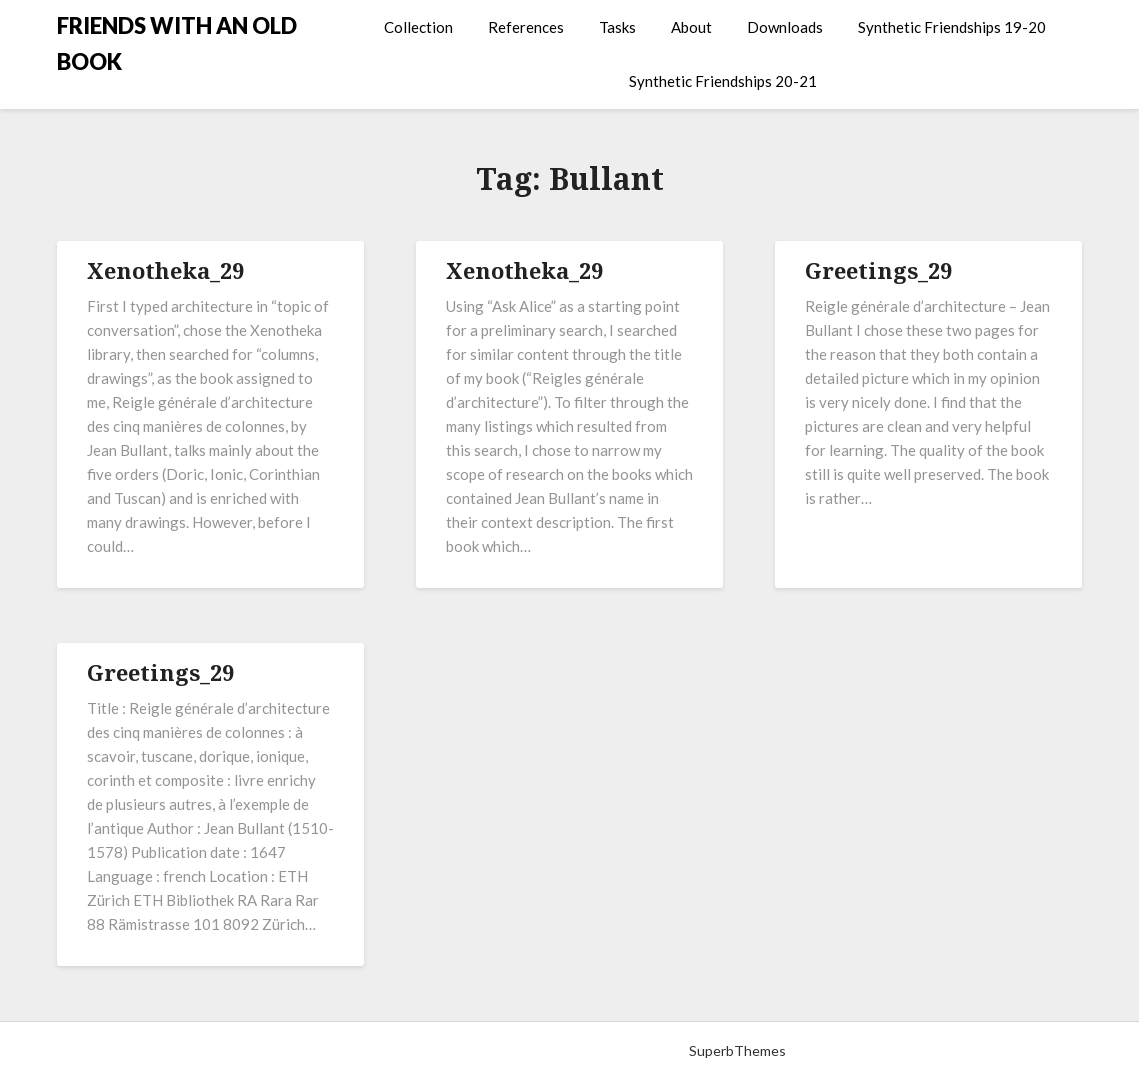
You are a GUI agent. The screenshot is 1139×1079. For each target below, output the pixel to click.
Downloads (785, 27)
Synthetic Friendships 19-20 (952, 27)
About (691, 27)
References (526, 27)
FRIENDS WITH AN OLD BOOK (177, 43)
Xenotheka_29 (165, 270)
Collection (418, 27)
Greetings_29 (878, 270)
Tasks (617, 27)
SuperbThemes (737, 1050)
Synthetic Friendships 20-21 (723, 81)
